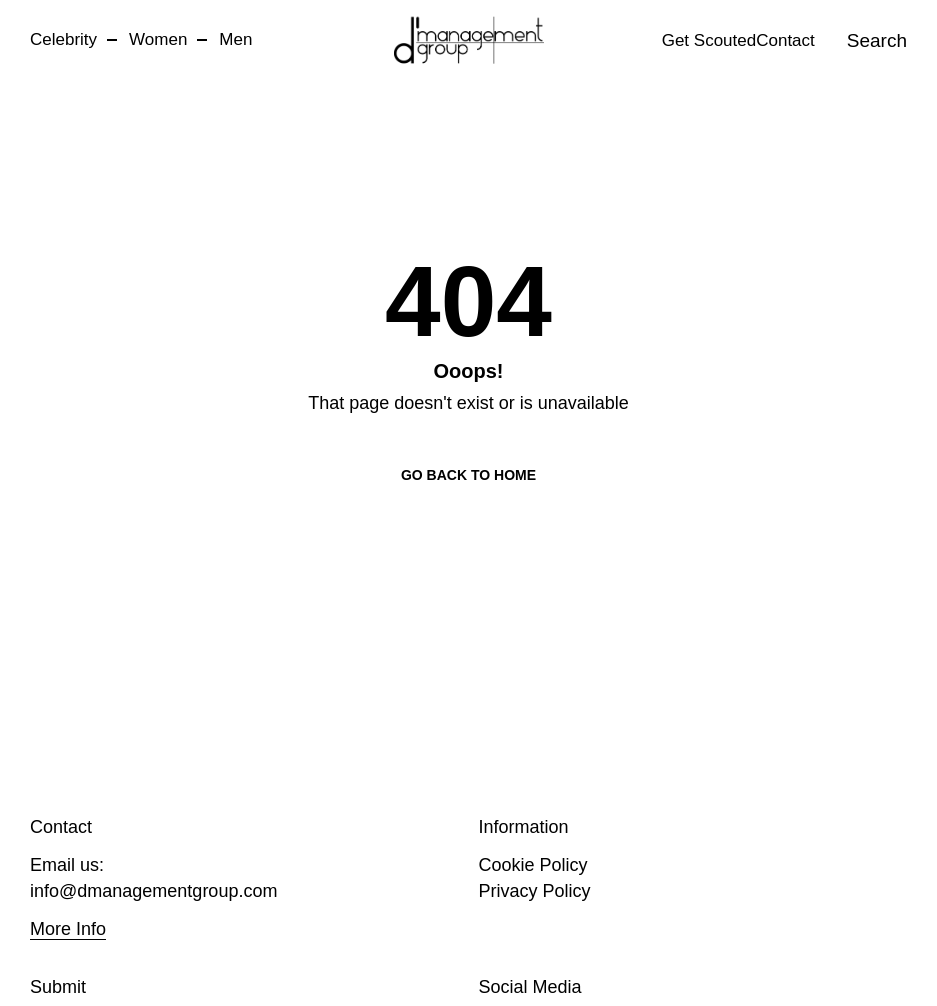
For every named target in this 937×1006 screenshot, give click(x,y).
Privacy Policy (535, 891)
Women (158, 39)
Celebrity (63, 39)
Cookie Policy (533, 865)
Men (235, 39)
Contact (785, 40)
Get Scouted (709, 40)
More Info (68, 929)
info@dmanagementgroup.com (153, 891)
